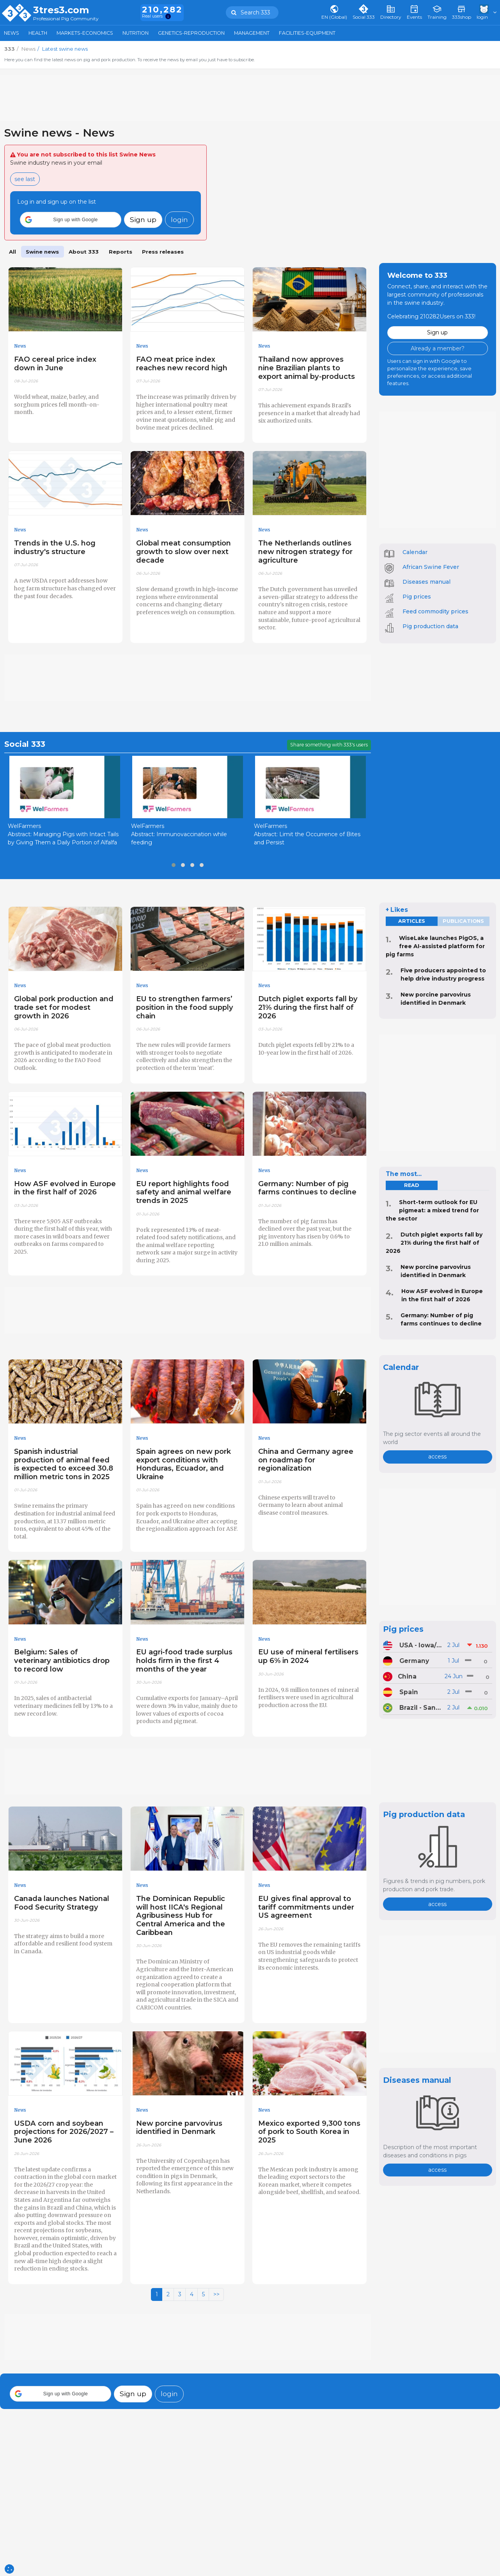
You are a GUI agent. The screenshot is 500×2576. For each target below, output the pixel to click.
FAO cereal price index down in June (55, 363)
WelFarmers (24, 826)
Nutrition (135, 33)
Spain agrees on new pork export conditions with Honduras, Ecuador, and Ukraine (183, 1464)
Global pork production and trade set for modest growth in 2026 (63, 1007)
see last (24, 179)
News (11, 33)
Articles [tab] (411, 921)
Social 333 (24, 744)
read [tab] (411, 1185)
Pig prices (416, 596)
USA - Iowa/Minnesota (421, 1645)
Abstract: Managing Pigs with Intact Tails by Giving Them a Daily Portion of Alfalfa (63, 838)
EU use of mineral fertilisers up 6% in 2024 (308, 1656)
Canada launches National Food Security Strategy (61, 1903)
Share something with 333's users (329, 745)
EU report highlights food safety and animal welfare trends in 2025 (183, 1192)
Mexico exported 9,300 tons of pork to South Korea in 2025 (309, 2132)
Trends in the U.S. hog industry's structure (55, 547)
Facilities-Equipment (307, 33)
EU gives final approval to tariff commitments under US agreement (306, 1907)
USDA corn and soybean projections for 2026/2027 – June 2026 (63, 2132)
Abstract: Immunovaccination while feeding (179, 838)
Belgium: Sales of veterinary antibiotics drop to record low (62, 1660)
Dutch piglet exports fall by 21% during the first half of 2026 (308, 1007)
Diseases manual (426, 581)
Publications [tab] (463, 921)
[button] (70, 219)
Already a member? (438, 348)
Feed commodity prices (435, 611)
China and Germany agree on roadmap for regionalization (305, 1460)
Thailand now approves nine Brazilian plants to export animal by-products (306, 368)
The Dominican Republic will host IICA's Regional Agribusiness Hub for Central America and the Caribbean (180, 1915)
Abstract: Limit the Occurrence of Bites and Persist (307, 838)
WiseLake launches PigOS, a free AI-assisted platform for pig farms (435, 946)
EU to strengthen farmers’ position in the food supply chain (184, 1007)
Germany (414, 1661)
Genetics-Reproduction (191, 33)
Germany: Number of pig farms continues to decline (307, 1188)
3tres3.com (61, 10)
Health (37, 33)
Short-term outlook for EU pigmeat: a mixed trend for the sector (432, 1210)
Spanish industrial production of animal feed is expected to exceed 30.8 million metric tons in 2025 (63, 1464)
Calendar (414, 552)
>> (216, 2294)
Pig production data (430, 626)
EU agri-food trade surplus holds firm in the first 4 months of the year (184, 1660)
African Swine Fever (430, 566)
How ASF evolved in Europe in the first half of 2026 (65, 1188)
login (179, 219)
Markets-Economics (85, 33)
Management (252, 33)
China (407, 1676)
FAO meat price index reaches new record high (181, 363)
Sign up (143, 219)
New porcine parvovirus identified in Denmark (179, 2127)
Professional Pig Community (66, 18)
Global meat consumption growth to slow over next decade (183, 551)
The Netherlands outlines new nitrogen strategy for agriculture (305, 551)
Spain (408, 1692)
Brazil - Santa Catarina (421, 1707)
